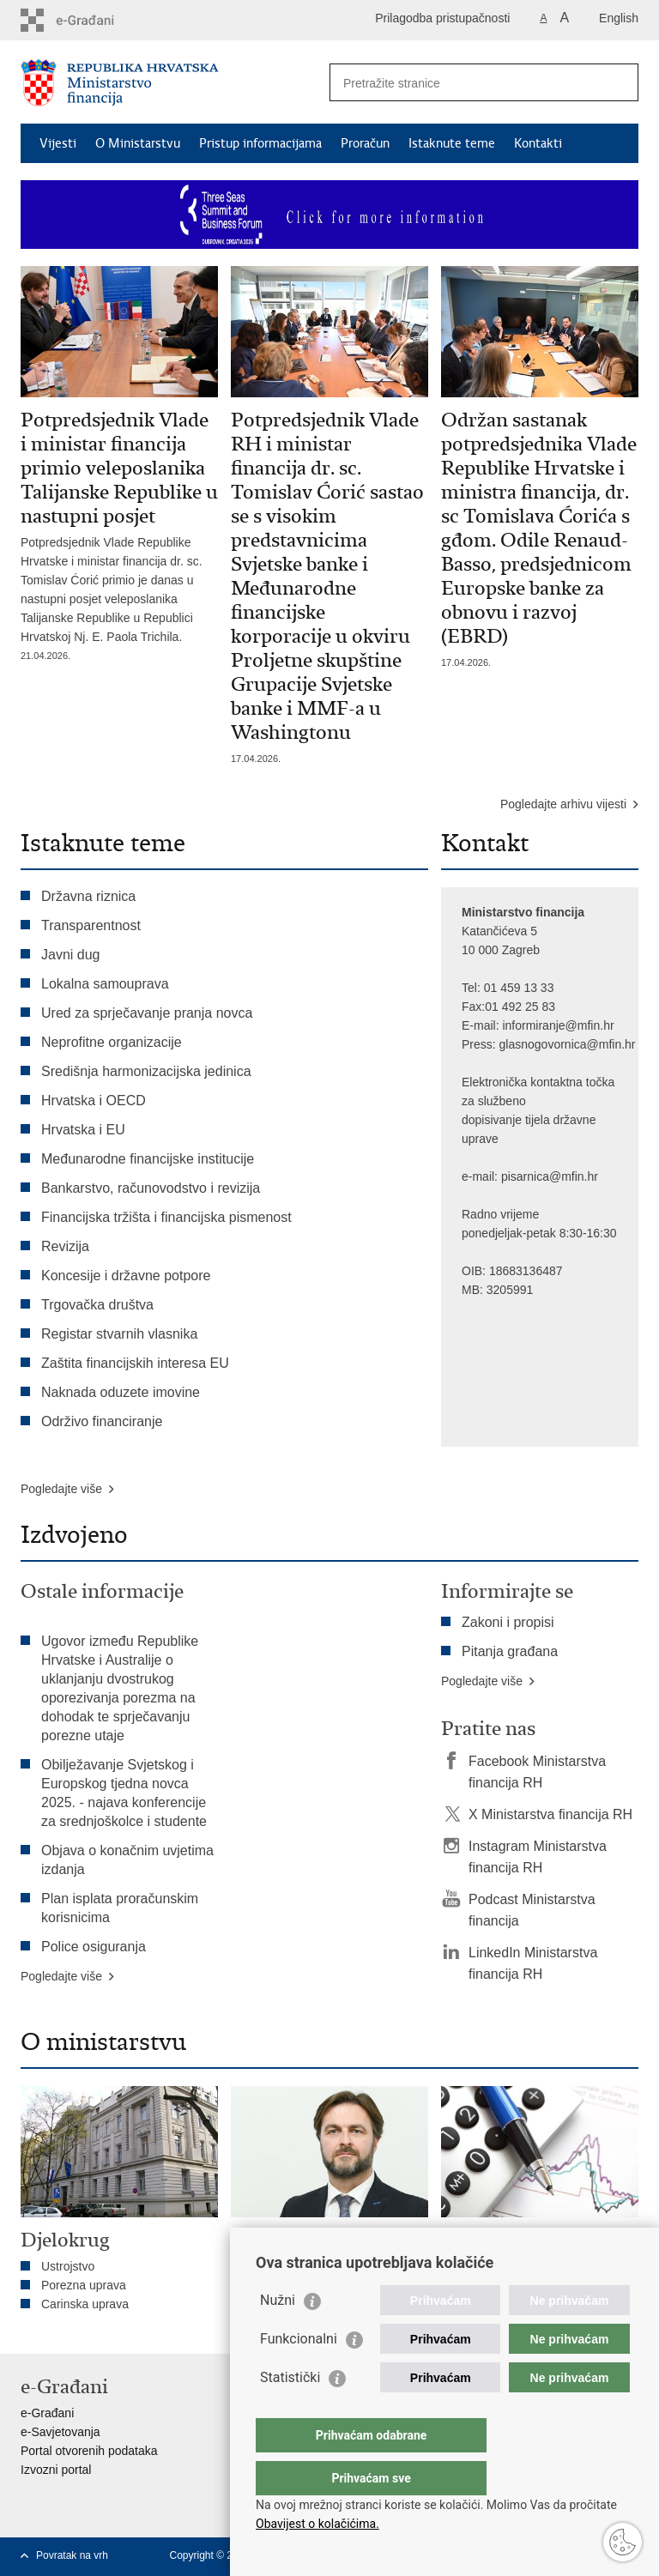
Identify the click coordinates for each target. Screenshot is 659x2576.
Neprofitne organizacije (111, 1042)
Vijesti (57, 143)
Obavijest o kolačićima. (317, 2524)
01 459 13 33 (519, 988)
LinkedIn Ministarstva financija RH (533, 1963)
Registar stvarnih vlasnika (119, 1334)
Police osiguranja (93, 1946)
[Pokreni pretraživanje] (618, 82)
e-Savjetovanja (60, 2432)
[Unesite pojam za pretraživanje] (465, 83)
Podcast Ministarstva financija (532, 1910)
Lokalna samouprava (105, 984)
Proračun (365, 143)
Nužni (277, 2334)
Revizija (65, 1246)
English (618, 18)
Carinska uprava (85, 2304)
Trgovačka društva (97, 1304)
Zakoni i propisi (508, 1622)
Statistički (290, 2412)
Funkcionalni (298, 2373)
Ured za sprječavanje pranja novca (146, 1013)
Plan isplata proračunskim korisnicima (119, 1908)
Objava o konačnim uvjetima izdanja (127, 1860)
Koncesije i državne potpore (125, 1275)
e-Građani (47, 2413)
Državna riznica (88, 896)
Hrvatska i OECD (93, 1100)
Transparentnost (91, 925)
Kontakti (538, 143)
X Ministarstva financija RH (550, 1814)
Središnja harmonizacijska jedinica (146, 1071)
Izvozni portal (56, 2469)
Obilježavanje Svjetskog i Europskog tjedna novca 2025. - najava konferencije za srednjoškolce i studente (124, 1793)
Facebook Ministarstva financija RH (537, 1772)
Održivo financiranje (101, 1421)
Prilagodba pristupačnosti (442, 18)
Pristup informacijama (260, 143)
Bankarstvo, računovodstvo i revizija (150, 1188)
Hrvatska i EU (83, 1129)
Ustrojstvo (67, 2266)
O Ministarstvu (137, 143)
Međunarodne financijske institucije (147, 1159)
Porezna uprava (83, 2285)
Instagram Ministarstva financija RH (538, 1857)
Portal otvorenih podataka (89, 2451)
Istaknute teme (451, 143)
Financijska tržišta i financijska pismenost (166, 1217)
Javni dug (70, 954)
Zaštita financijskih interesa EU (135, 1363)
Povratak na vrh (72, 2555)
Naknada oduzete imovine (120, 1392)
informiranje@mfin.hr (558, 1025)
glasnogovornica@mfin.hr (567, 1044)
